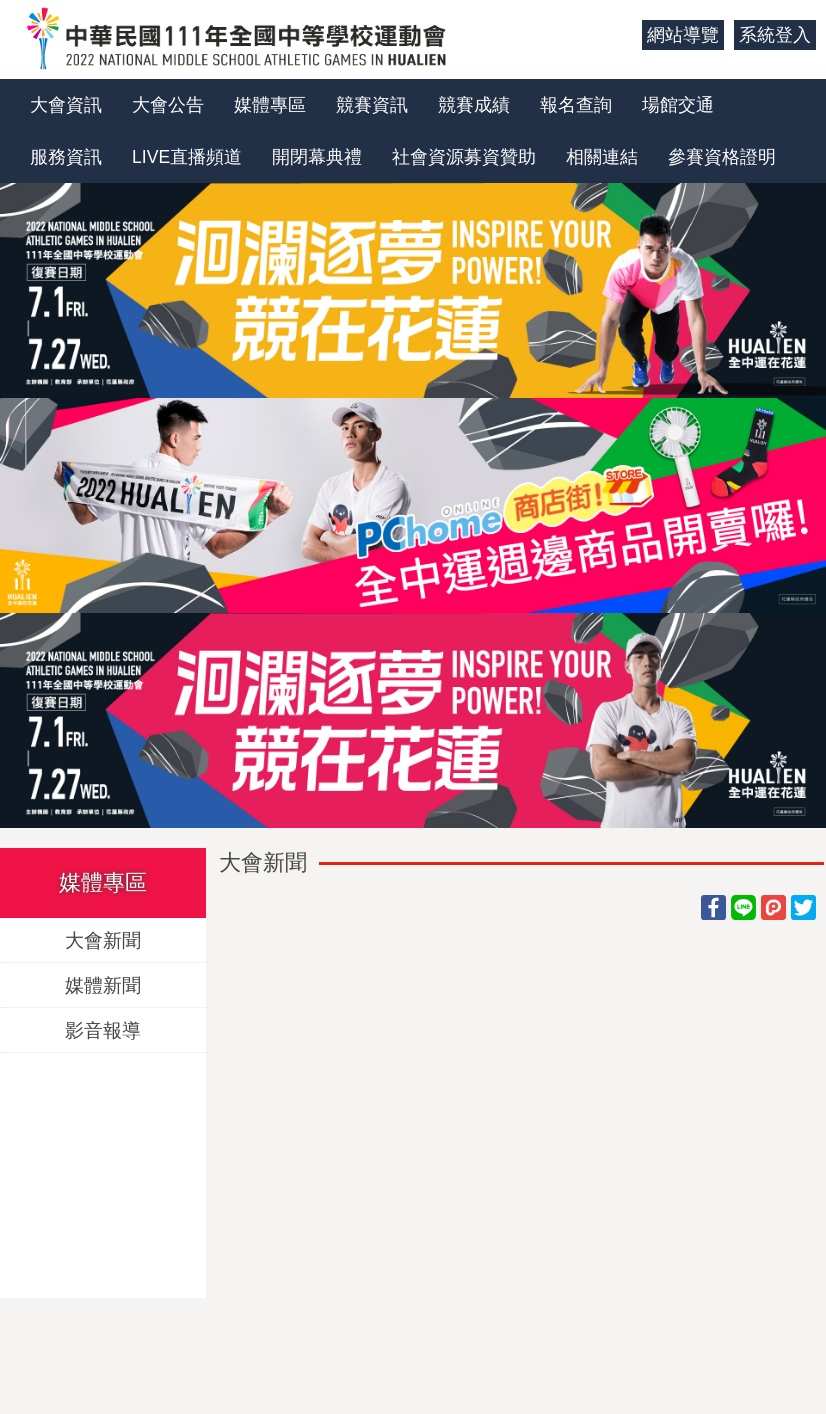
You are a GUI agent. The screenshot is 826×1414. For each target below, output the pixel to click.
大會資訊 (66, 105)
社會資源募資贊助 (464, 157)
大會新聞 (103, 939)
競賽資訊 (372, 105)
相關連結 (602, 157)
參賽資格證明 (722, 157)
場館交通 (678, 105)
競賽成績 (474, 105)
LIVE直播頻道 (187, 157)
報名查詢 (576, 105)
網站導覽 (683, 35)
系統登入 (775, 35)
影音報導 (103, 1029)
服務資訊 (66, 157)
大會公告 (168, 105)
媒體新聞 (103, 984)
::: (619, 35)
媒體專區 (270, 105)
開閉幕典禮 (317, 157)
